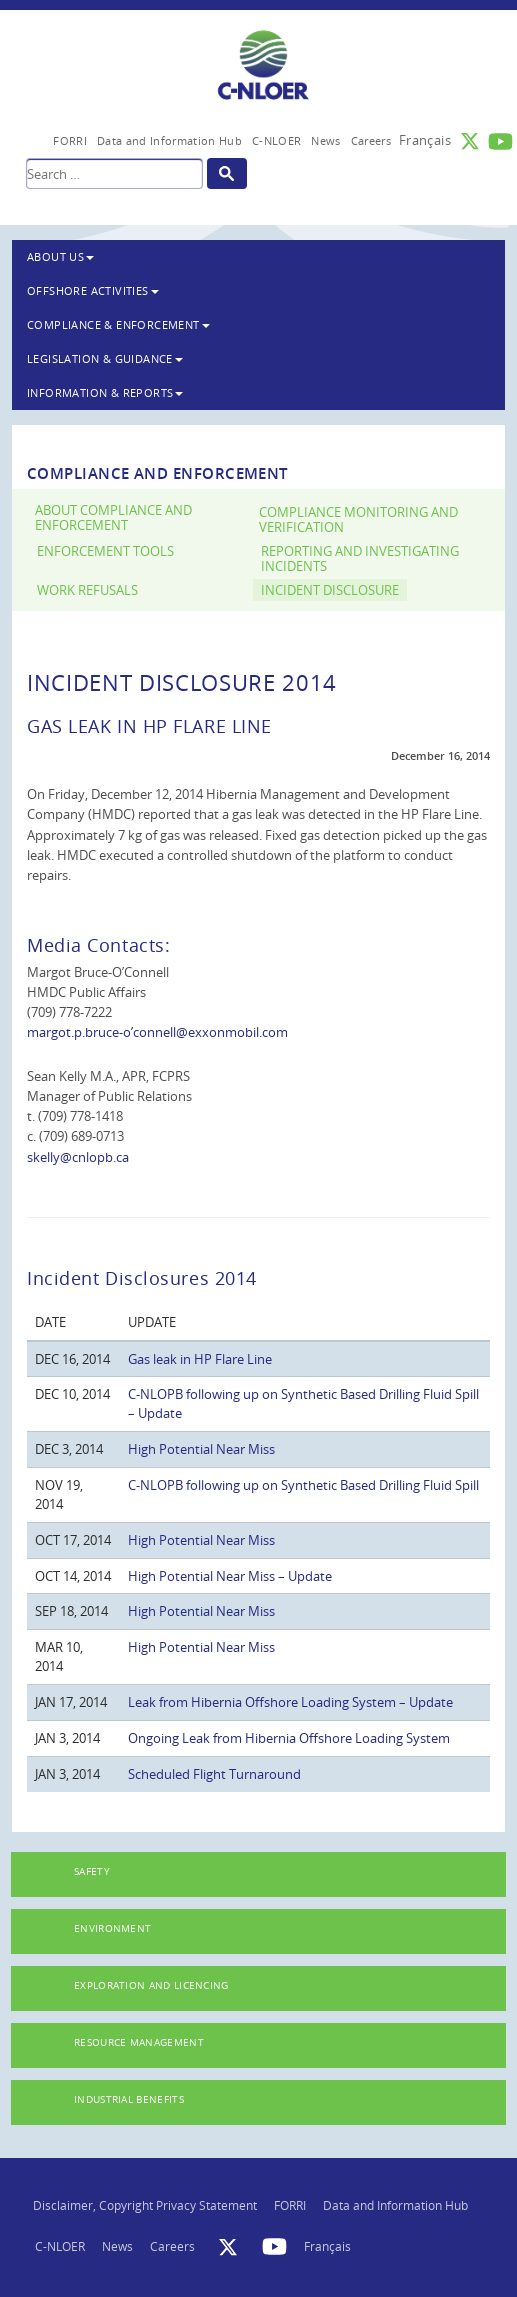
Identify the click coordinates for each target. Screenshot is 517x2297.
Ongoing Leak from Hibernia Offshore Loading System (289, 1738)
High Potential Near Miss (201, 1449)
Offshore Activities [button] (93, 290)
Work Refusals (87, 590)
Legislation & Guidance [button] (105, 358)
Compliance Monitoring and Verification (358, 520)
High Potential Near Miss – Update (230, 1576)
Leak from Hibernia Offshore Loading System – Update (290, 1702)
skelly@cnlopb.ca (78, 1157)
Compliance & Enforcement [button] (118, 324)
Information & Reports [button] (105, 392)
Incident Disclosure (330, 590)
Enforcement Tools (105, 551)
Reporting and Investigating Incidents (360, 559)
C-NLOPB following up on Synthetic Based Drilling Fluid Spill (303, 1485)
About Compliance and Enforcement (113, 518)
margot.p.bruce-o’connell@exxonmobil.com (157, 1032)
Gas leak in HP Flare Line (200, 1359)
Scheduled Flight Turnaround (214, 1774)
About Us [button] (60, 256)
